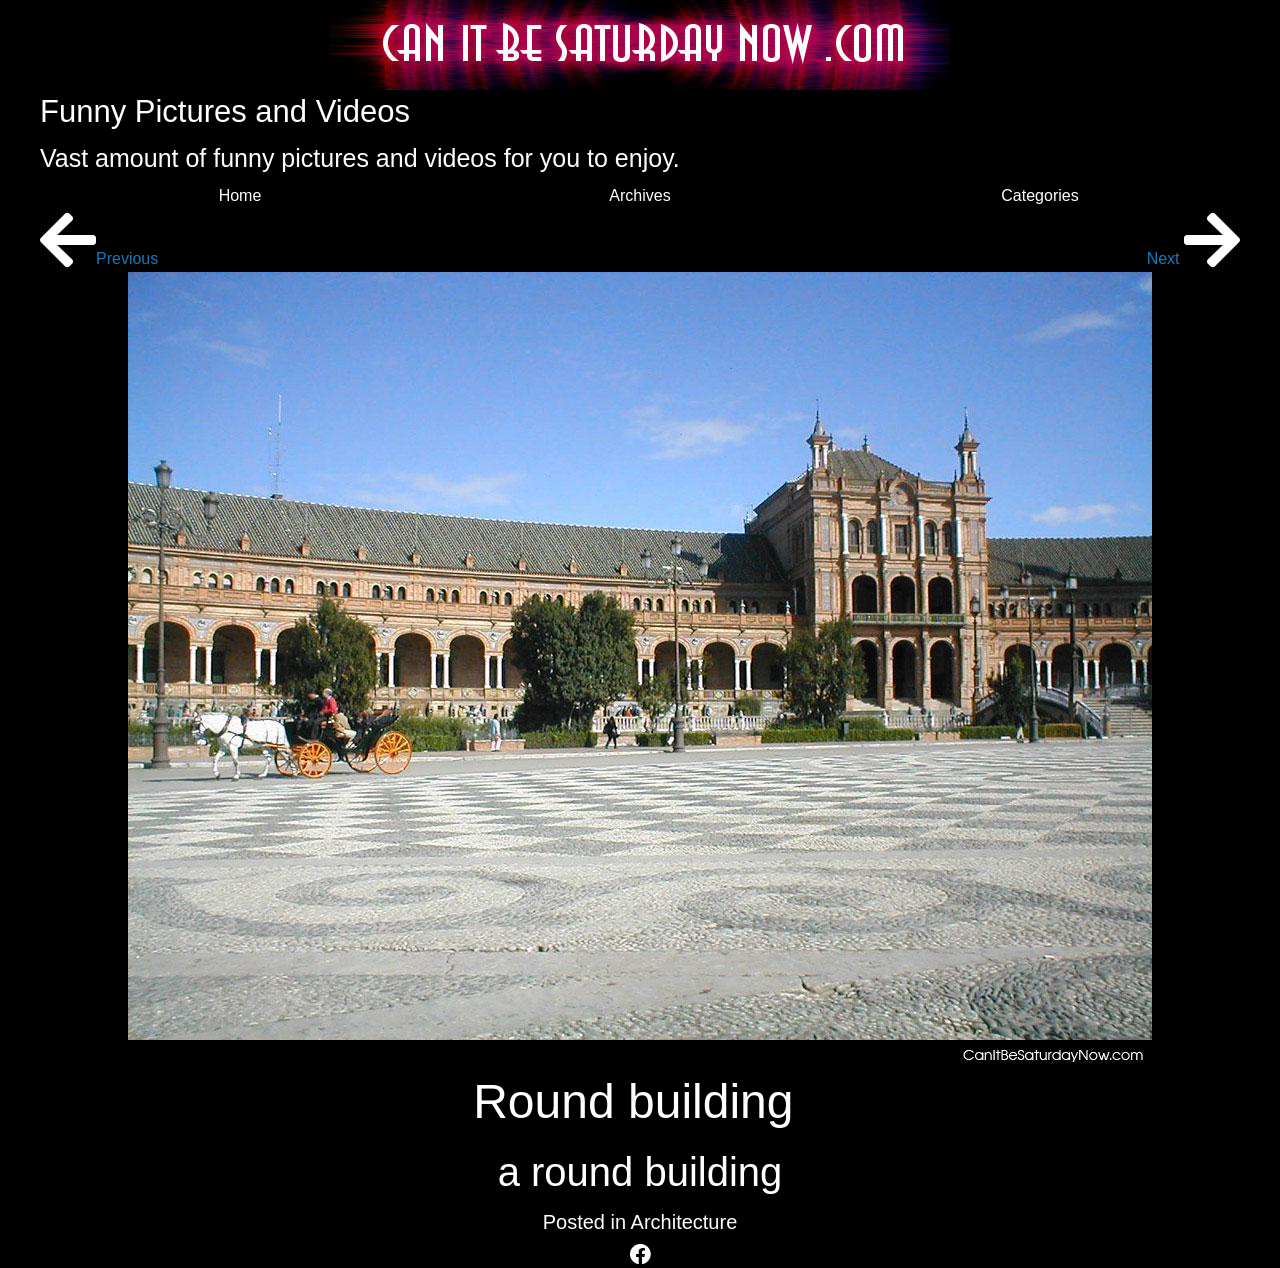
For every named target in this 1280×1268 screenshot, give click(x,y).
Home (240, 195)
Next (1193, 258)
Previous (99, 258)
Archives (639, 195)
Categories (1039, 195)
